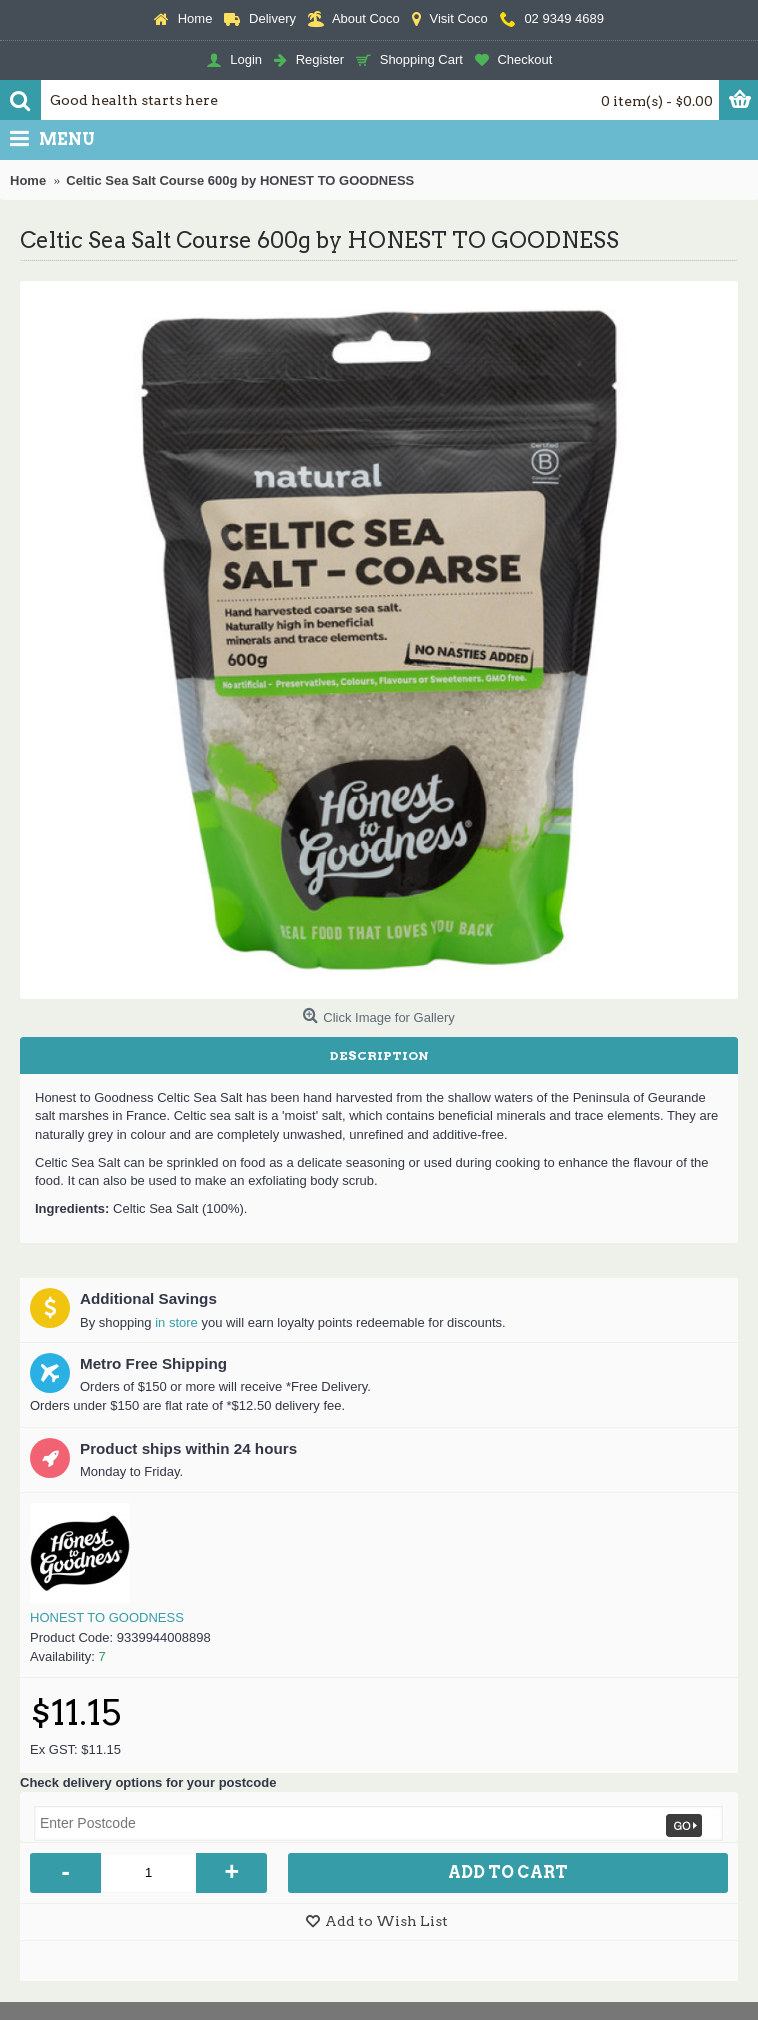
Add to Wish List (386, 1921)
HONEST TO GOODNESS (107, 1617)
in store (176, 1322)
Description (379, 1055)
